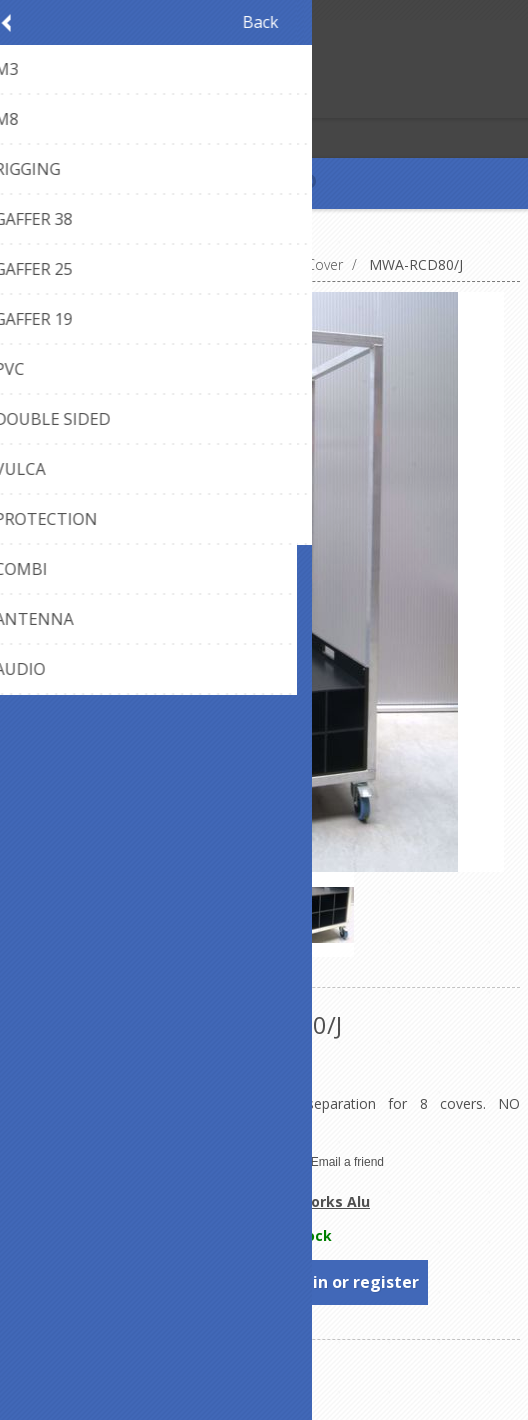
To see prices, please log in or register (265, 1282)
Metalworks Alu (313, 1201)
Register (19, 100)
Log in (58, 100)
